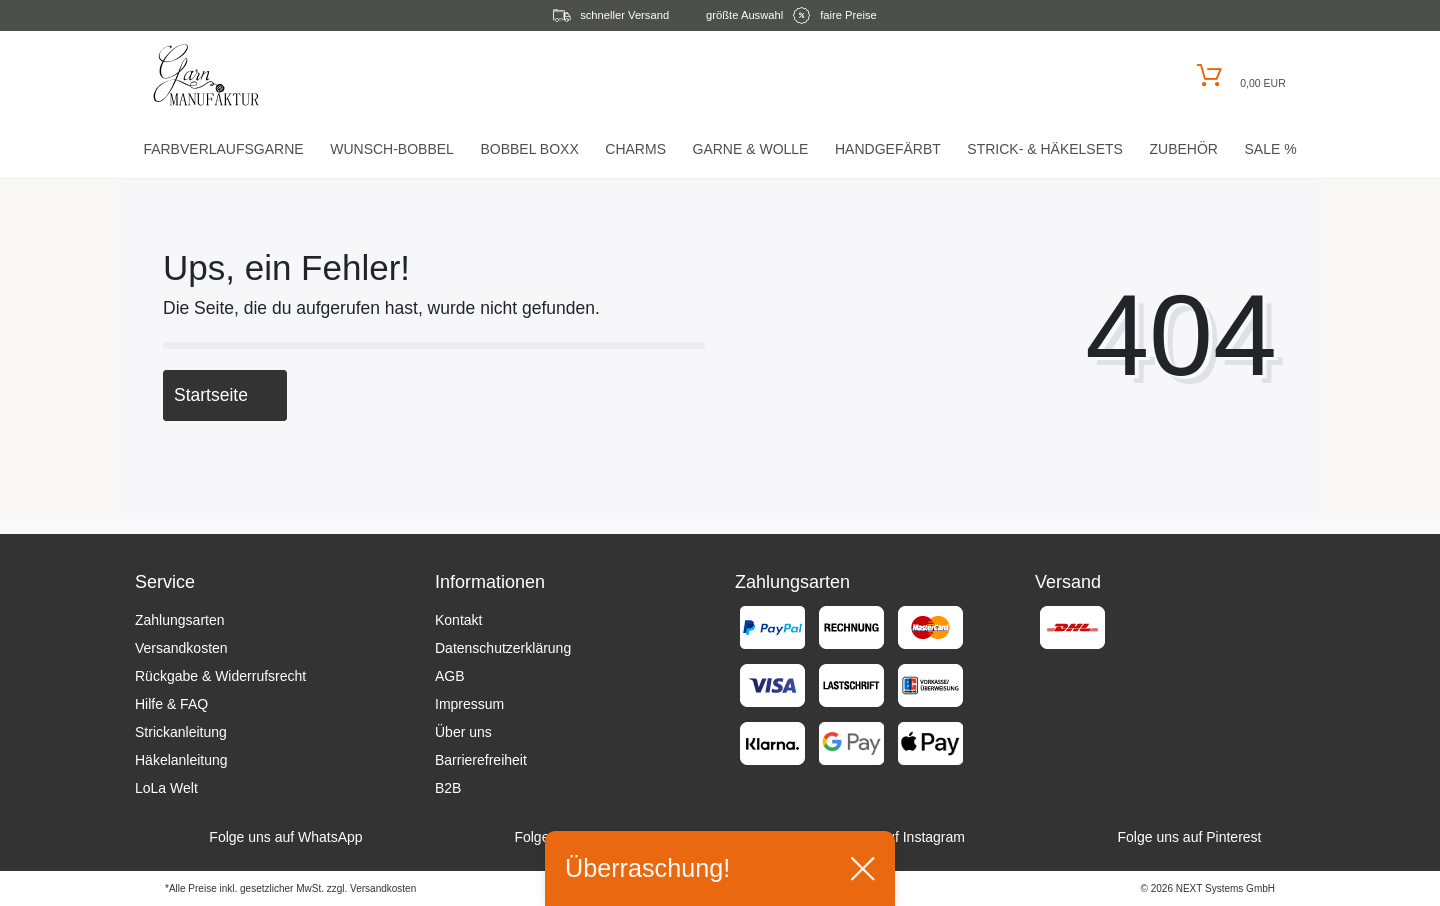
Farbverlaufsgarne (223, 149)
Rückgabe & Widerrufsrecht (220, 676)
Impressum (469, 704)
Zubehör (1183, 149)
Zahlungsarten (180, 620)
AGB (450, 676)
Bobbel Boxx (529, 149)
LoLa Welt (166, 788)
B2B (448, 788)
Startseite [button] (225, 395)
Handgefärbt (888, 149)
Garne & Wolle (751, 149)
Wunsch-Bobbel (392, 149)
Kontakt (458, 620)
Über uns (463, 732)
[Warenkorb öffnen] (1238, 75)
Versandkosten (181, 648)
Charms (635, 149)
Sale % (1270, 149)
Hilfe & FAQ (171, 704)
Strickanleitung (181, 732)
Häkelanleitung (181, 760)
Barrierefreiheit (481, 760)
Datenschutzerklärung (503, 648)
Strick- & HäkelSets (1045, 149)
